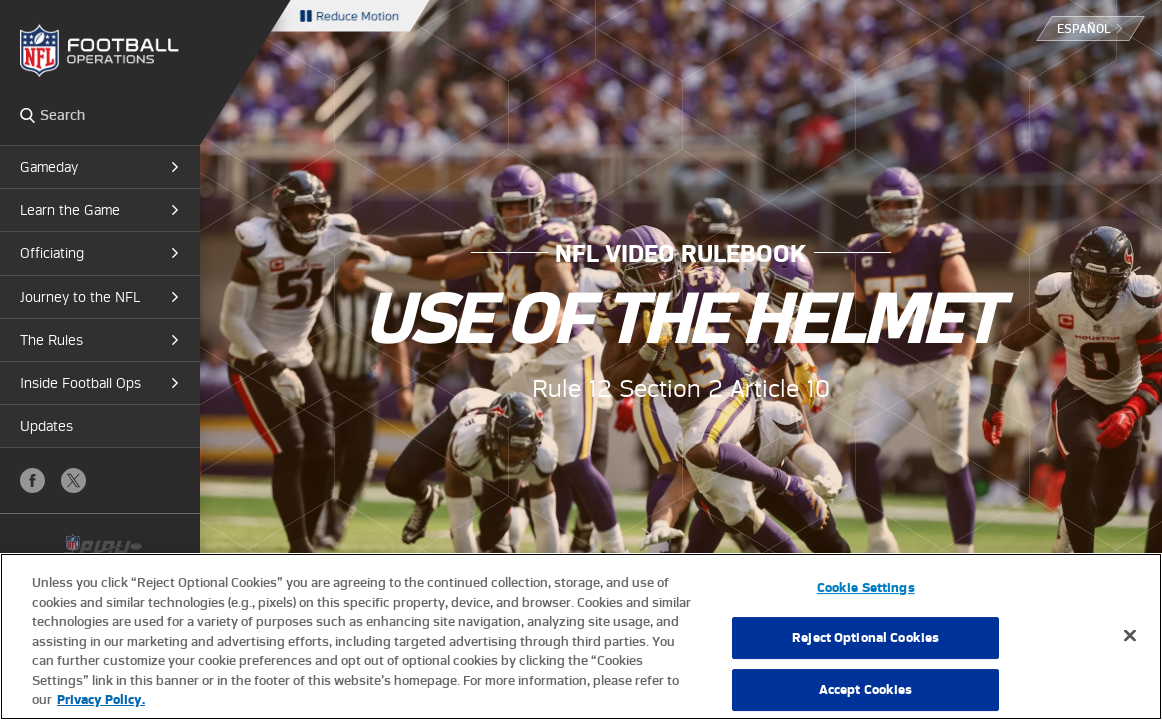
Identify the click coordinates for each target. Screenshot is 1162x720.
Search (27, 115)
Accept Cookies (866, 689)
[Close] (1130, 635)
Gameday (49, 167)
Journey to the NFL (80, 297)
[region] (581, 636)
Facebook (32, 480)
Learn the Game (70, 210)
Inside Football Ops (80, 383)
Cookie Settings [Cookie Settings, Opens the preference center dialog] (866, 587)
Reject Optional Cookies (865, 637)
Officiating (52, 253)
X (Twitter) (73, 480)
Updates (46, 426)
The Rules (51, 340)
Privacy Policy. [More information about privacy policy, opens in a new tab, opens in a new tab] (101, 699)
